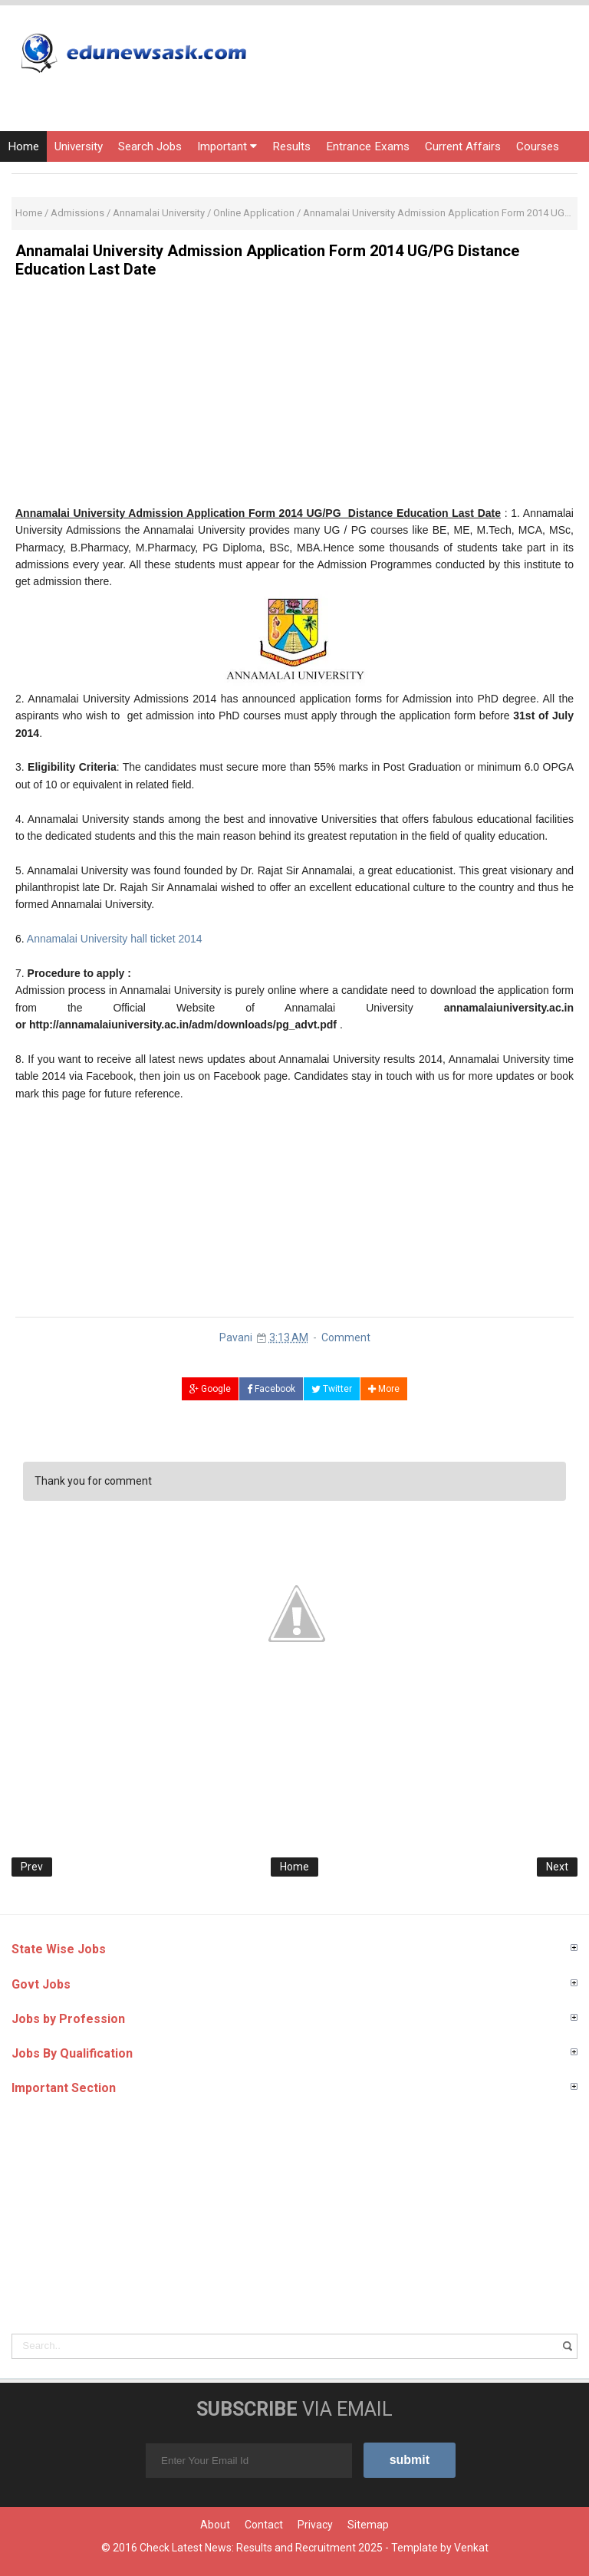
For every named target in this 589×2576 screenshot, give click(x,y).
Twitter (331, 1388)
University (78, 146)
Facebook (271, 1388)
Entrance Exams (368, 146)
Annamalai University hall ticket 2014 (114, 939)
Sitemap (368, 2524)
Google (210, 1388)
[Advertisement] (294, 397)
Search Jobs (150, 146)
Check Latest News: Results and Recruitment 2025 (261, 2547)
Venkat (471, 2547)
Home (23, 146)
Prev (32, 1866)
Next (557, 1866)
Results (291, 146)
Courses (537, 146)
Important (227, 146)
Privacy (315, 2524)
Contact (264, 2524)
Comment (345, 1337)
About (215, 2524)
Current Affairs (463, 146)
